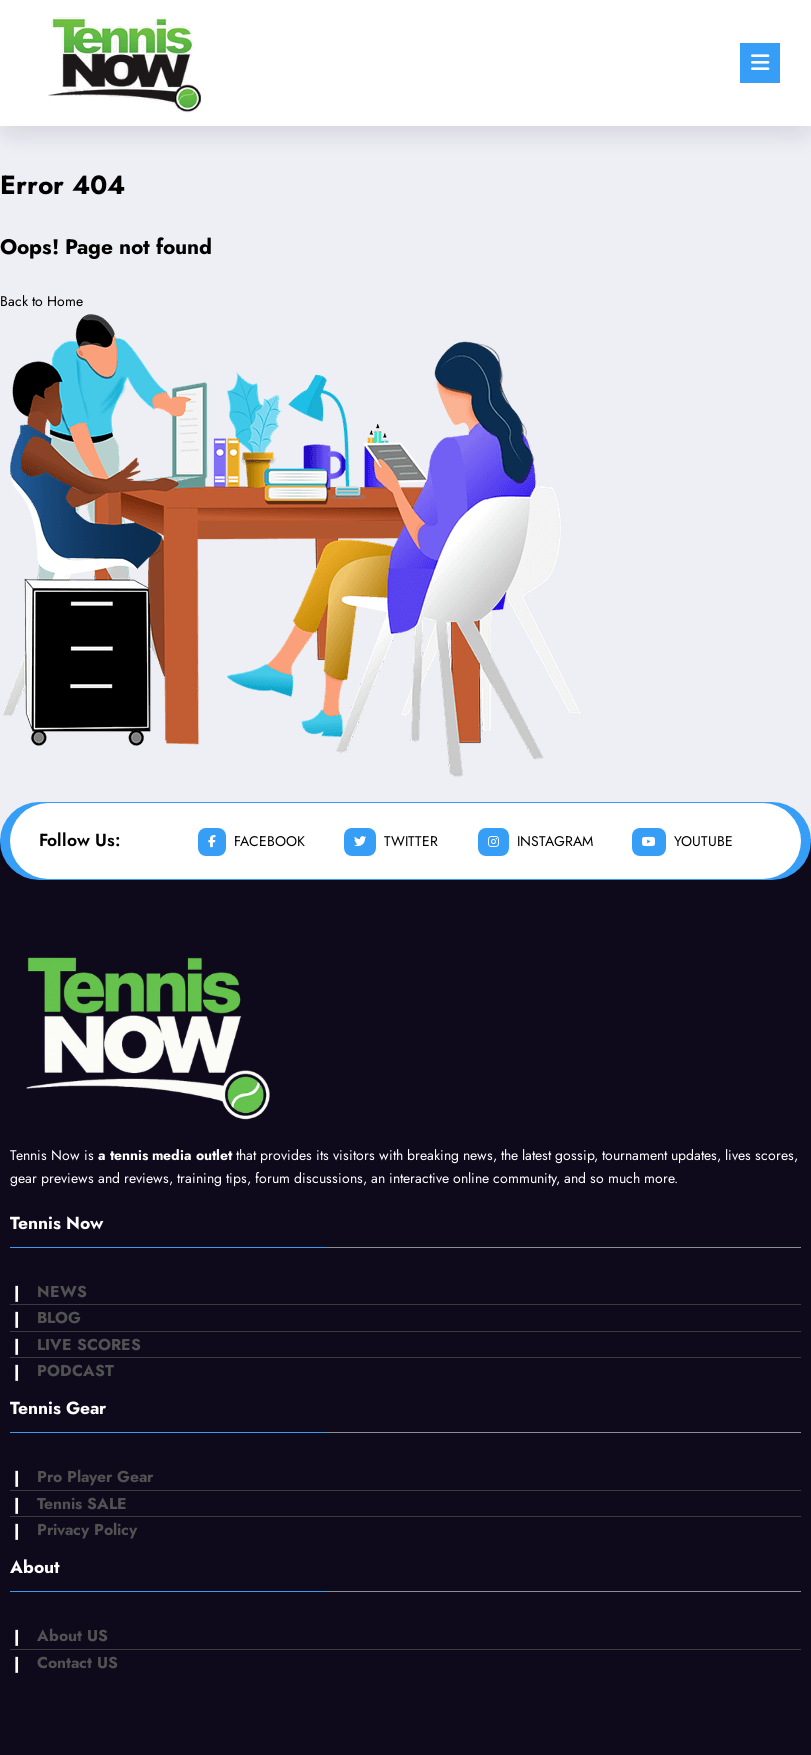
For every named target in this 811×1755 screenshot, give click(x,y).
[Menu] (760, 63)
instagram (535, 842)
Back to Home (41, 301)
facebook (251, 842)
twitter (391, 842)
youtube (682, 842)
